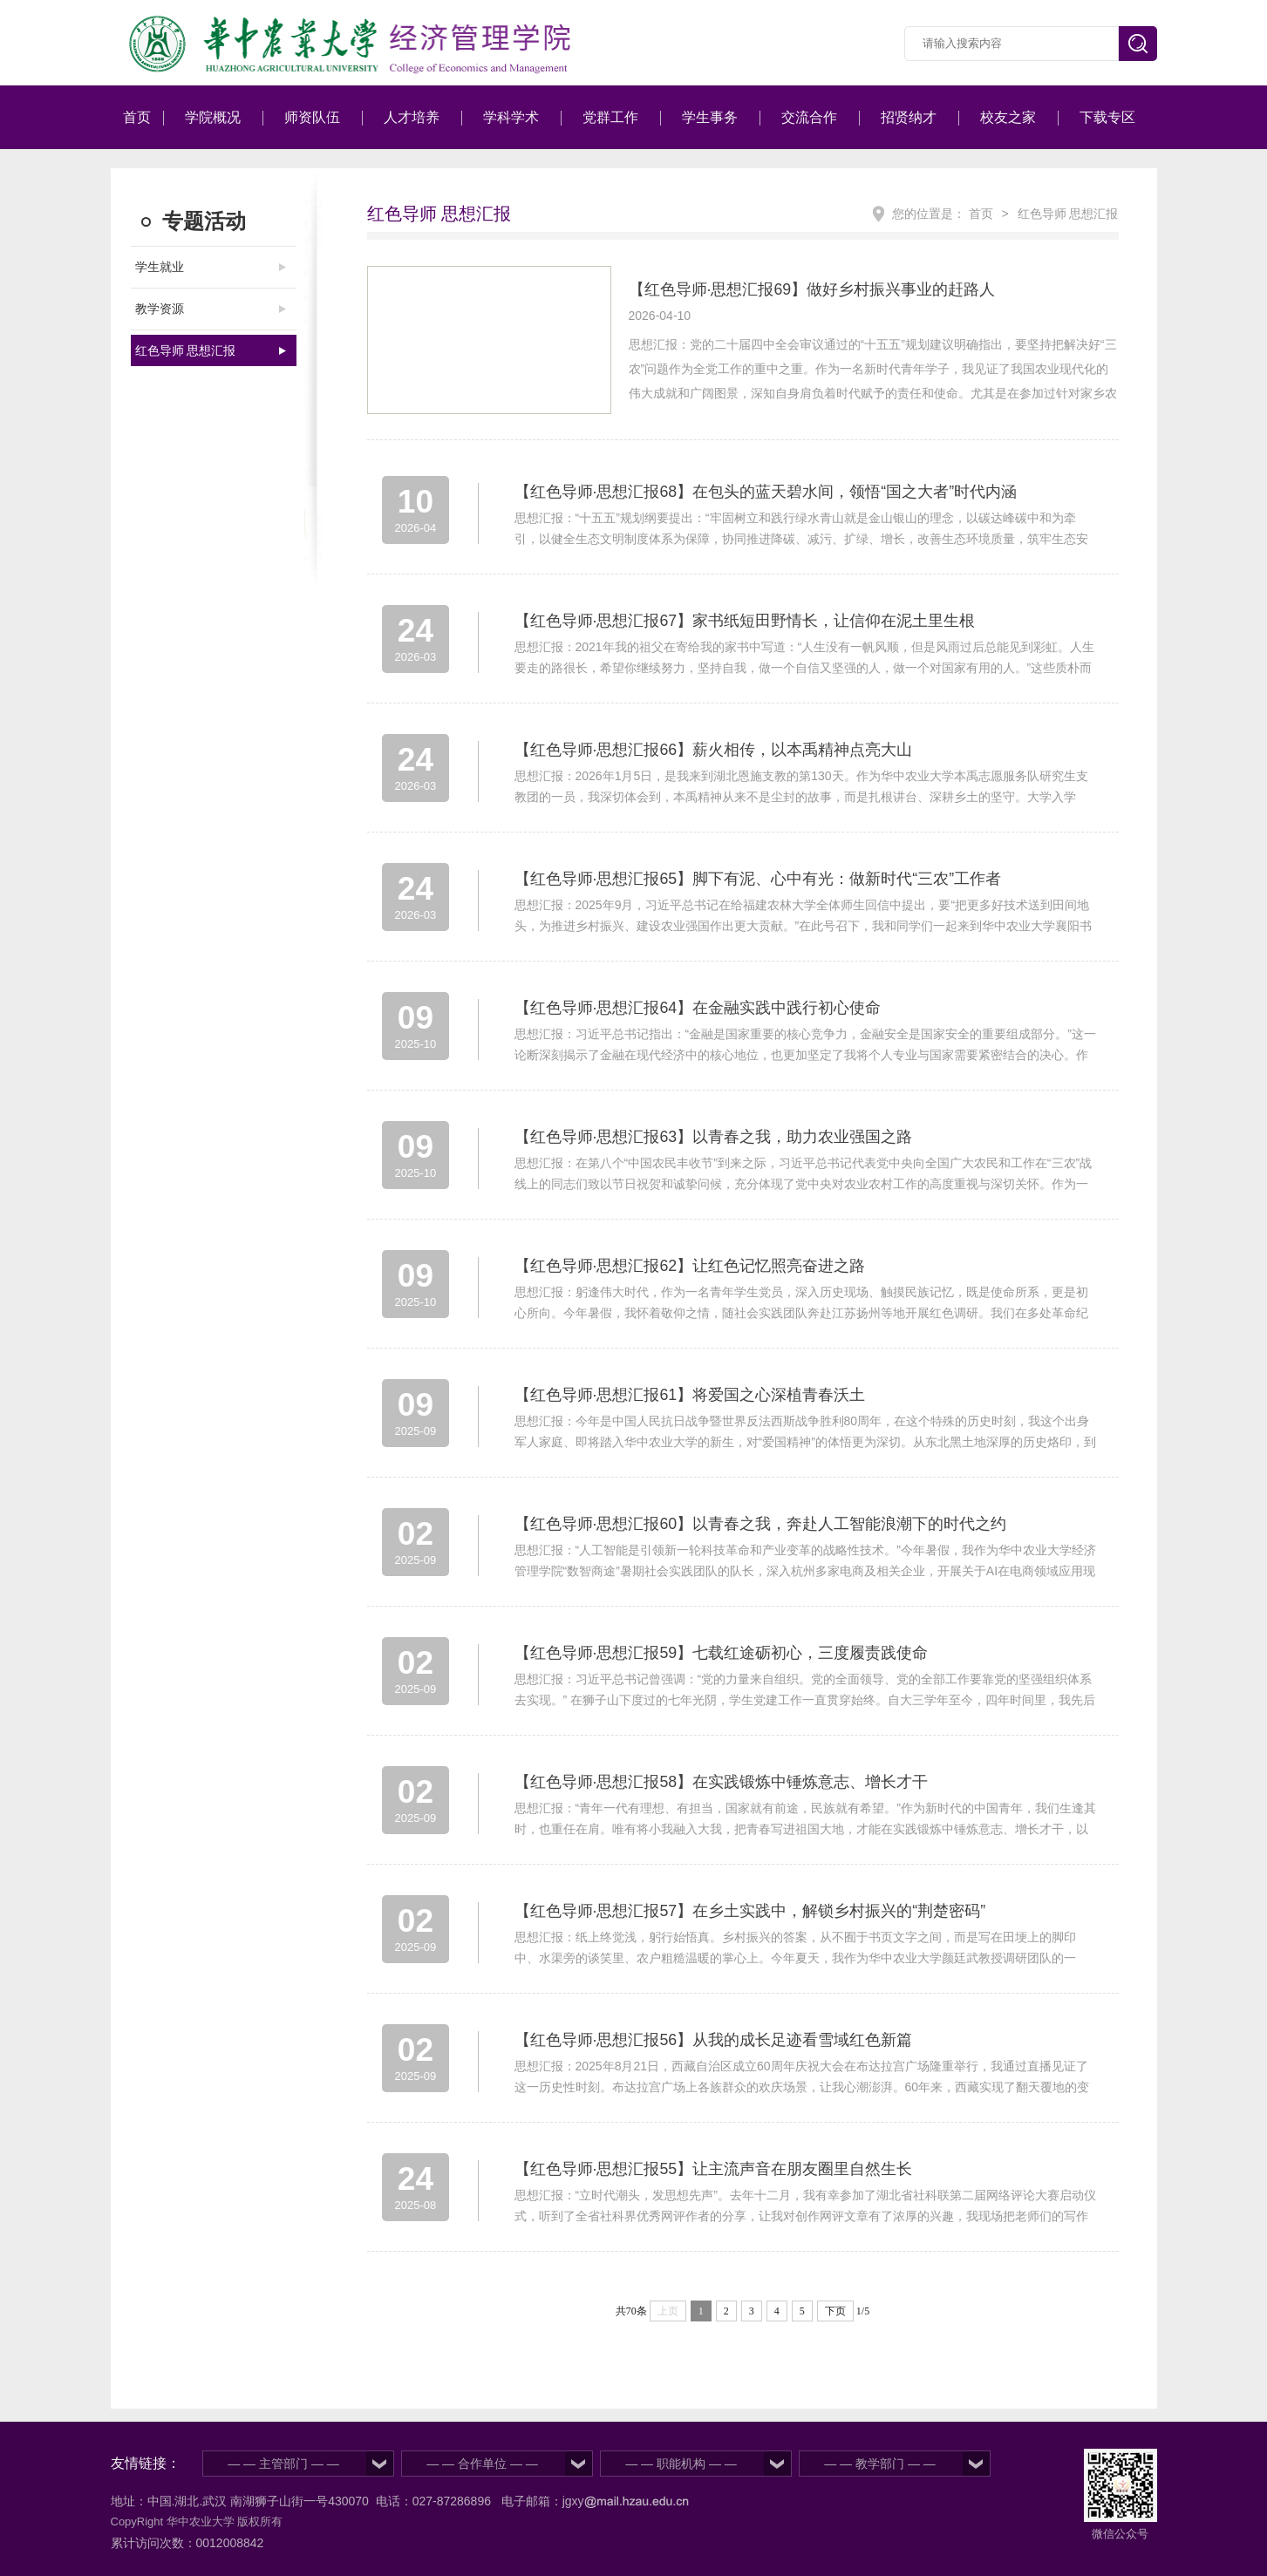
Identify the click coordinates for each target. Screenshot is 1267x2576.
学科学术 (511, 117)
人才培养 (411, 117)
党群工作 (610, 117)
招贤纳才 (909, 117)
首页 (137, 117)
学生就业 (159, 267)
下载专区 (1107, 117)
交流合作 (809, 117)
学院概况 (213, 117)
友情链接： (146, 2463)
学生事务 (710, 117)
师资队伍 (312, 117)
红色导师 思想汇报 (185, 350)
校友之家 (1008, 117)
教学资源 (159, 309)
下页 (835, 2311)
